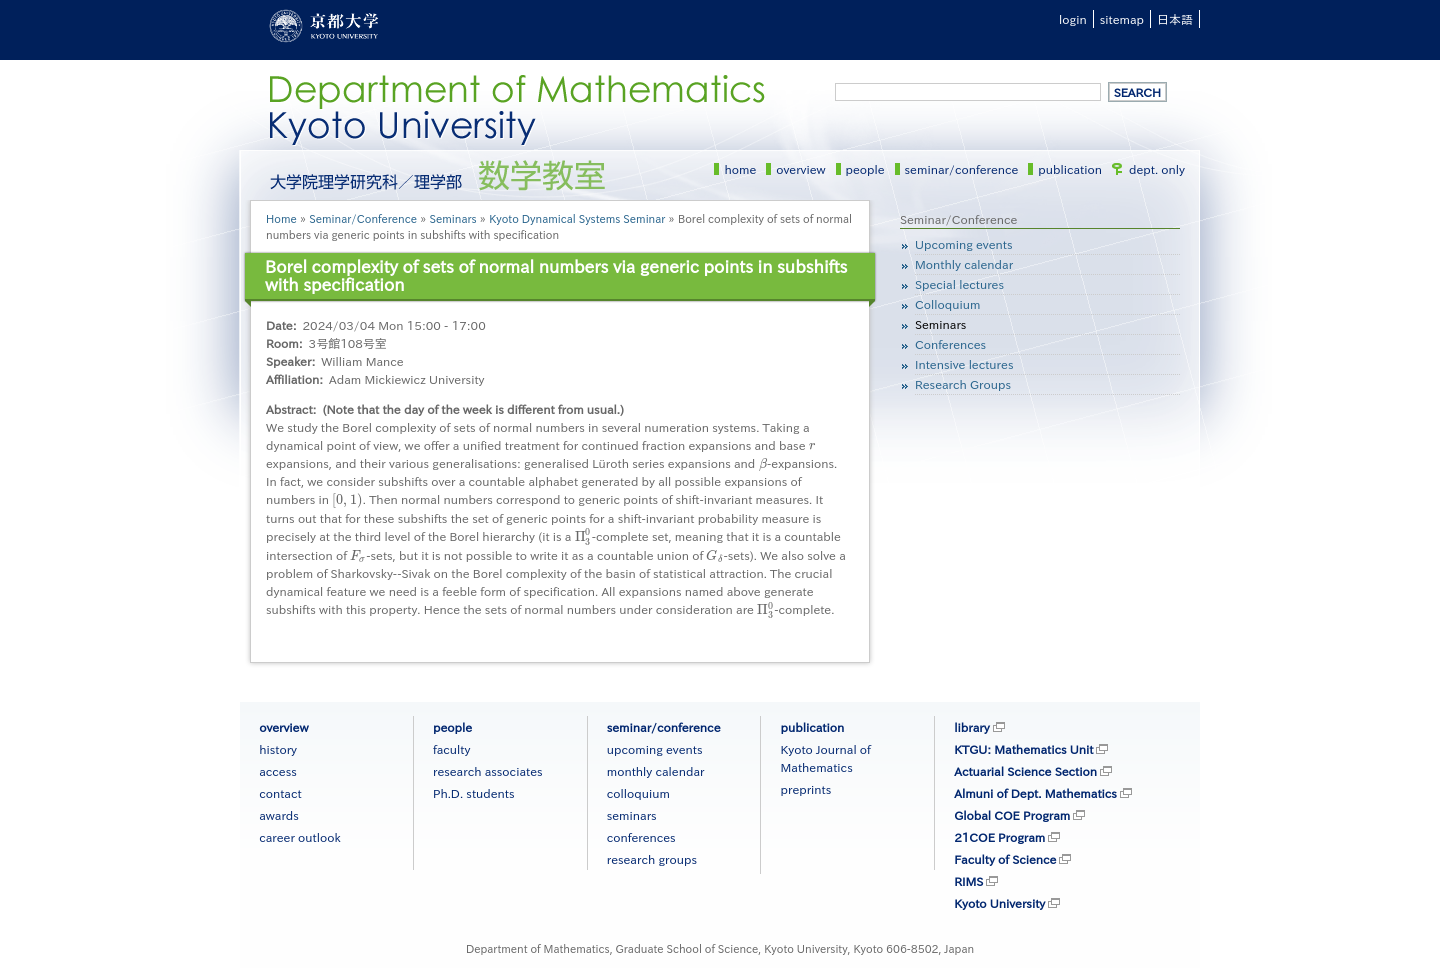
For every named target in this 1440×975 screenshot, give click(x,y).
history (278, 749)
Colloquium (947, 304)
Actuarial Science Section (1025, 771)
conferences (641, 837)
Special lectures (959, 284)
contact (280, 793)
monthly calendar (656, 771)
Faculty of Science (1005, 859)
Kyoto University (999, 903)
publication (1070, 169)
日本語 (1175, 19)
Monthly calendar (964, 264)
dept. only (1157, 169)
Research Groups (963, 384)
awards (279, 815)
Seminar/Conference (363, 218)
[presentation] (812, 445)
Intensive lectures (964, 364)
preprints (805, 789)
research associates (488, 771)
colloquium (638, 793)
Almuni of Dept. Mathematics (1035, 793)
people (865, 169)
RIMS (968, 881)
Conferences (950, 344)
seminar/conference (962, 169)
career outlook (300, 837)
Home (281, 218)
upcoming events (655, 749)
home (740, 169)
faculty (451, 749)
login (1073, 19)
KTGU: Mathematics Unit (1023, 749)
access (278, 771)
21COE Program (999, 837)
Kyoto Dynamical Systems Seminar (577, 218)
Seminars (453, 218)
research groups (652, 859)
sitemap (1122, 19)
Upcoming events (963, 244)
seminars (632, 815)
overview (800, 169)
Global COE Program (1012, 815)
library (971, 727)
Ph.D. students (474, 793)
